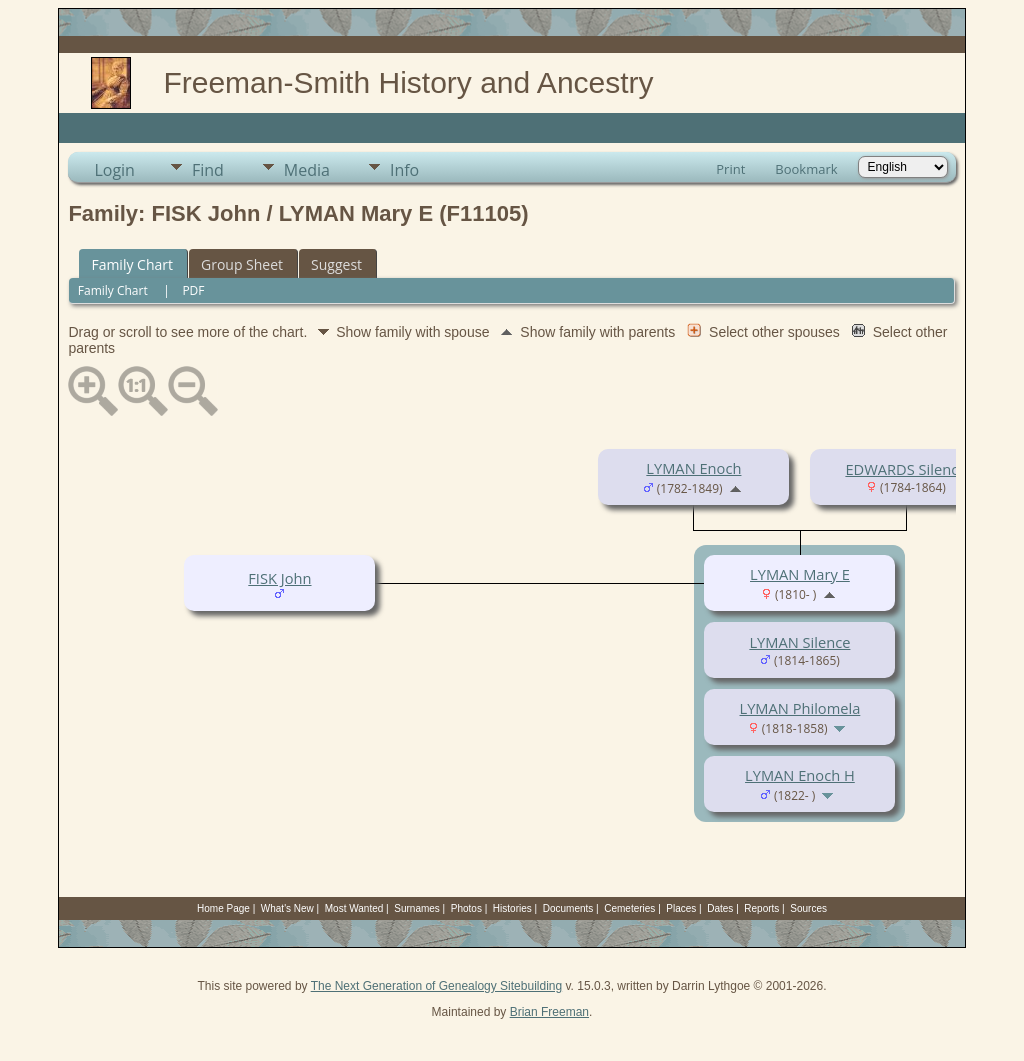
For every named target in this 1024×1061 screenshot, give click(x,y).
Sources (808, 908)
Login (114, 170)
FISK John (279, 578)
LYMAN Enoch (693, 468)
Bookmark (806, 169)
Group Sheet (242, 264)
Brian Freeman (549, 1012)
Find (208, 170)
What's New (287, 908)
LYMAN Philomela (800, 708)
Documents (568, 908)
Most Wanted (354, 908)
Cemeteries (629, 908)
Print (730, 169)
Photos (466, 908)
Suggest (336, 264)
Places (681, 908)
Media (307, 170)
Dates (720, 908)
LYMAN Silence (799, 642)
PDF (193, 290)
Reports (761, 908)
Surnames (417, 908)
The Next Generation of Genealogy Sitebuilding (437, 986)
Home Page (223, 908)
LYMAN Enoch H (800, 775)
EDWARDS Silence (905, 469)
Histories (512, 908)
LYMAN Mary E (800, 574)
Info (404, 170)
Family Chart (132, 264)
